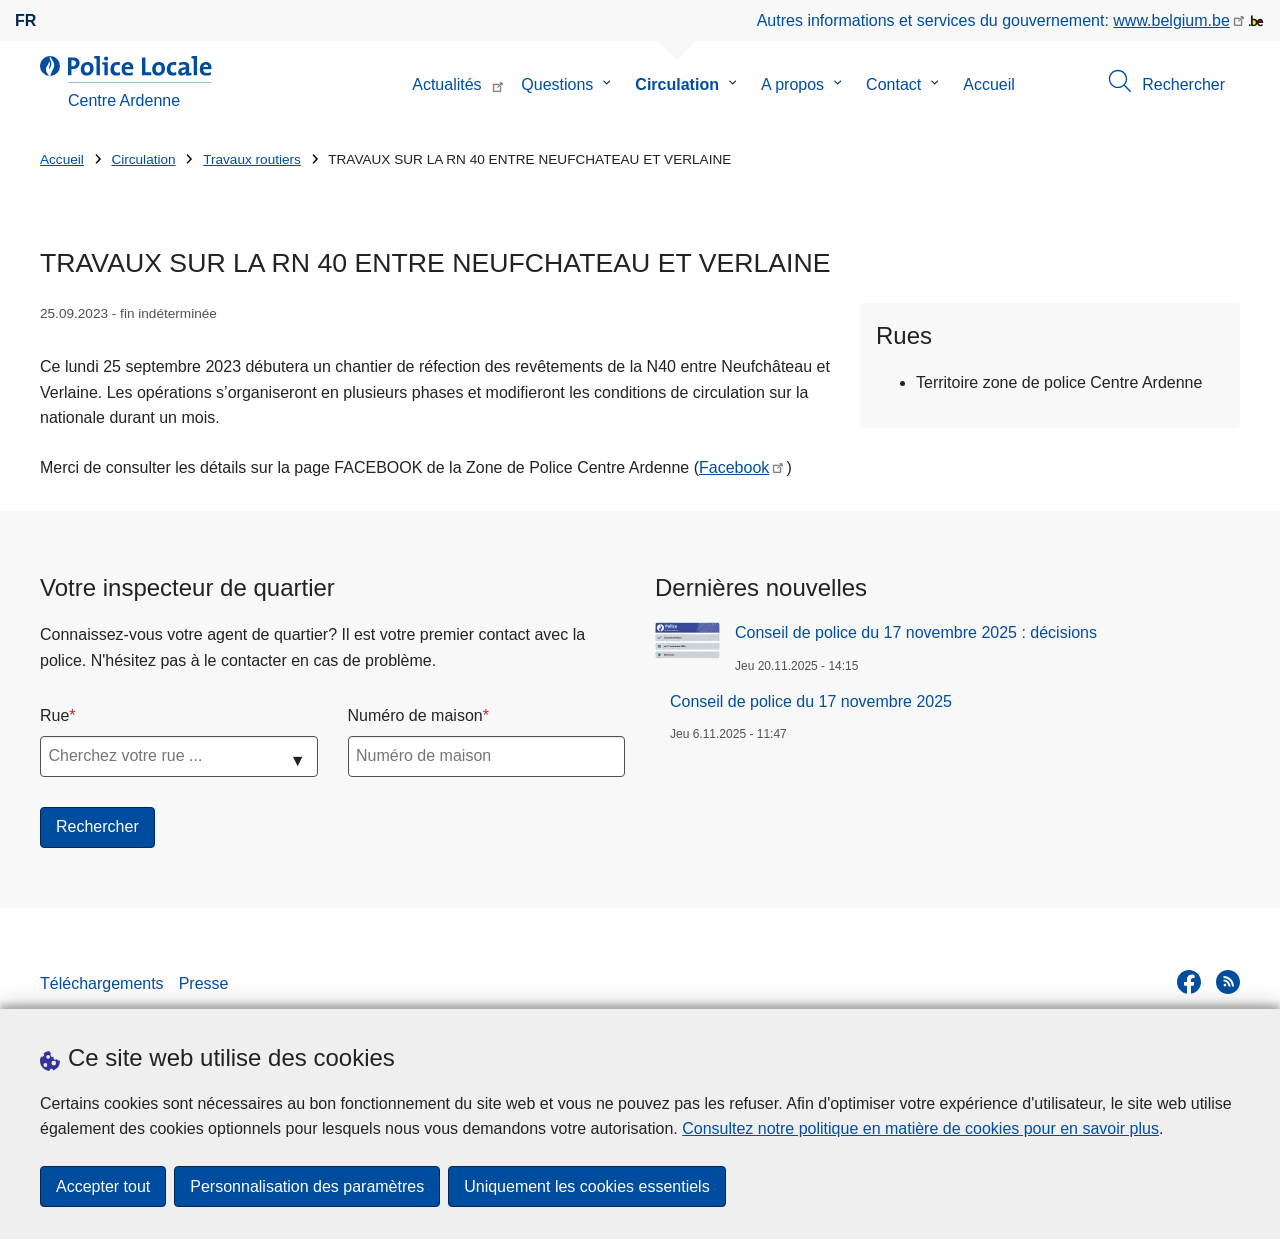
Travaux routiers (252, 159)
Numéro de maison (415, 715)
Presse (204, 983)
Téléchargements (102, 983)
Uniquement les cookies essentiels (586, 1186)
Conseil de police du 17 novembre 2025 (811, 701)
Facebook (734, 467)
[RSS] (1228, 982)
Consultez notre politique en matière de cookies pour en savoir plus (920, 1128)
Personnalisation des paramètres (307, 1186)
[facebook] (1189, 982)
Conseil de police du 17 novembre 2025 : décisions (916, 632)
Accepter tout (103, 1186)
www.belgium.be (1171, 20)
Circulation (677, 84)
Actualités (446, 84)
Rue (54, 715)
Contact (893, 84)
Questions (557, 84)
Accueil (989, 84)
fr (25, 20)
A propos (792, 84)
